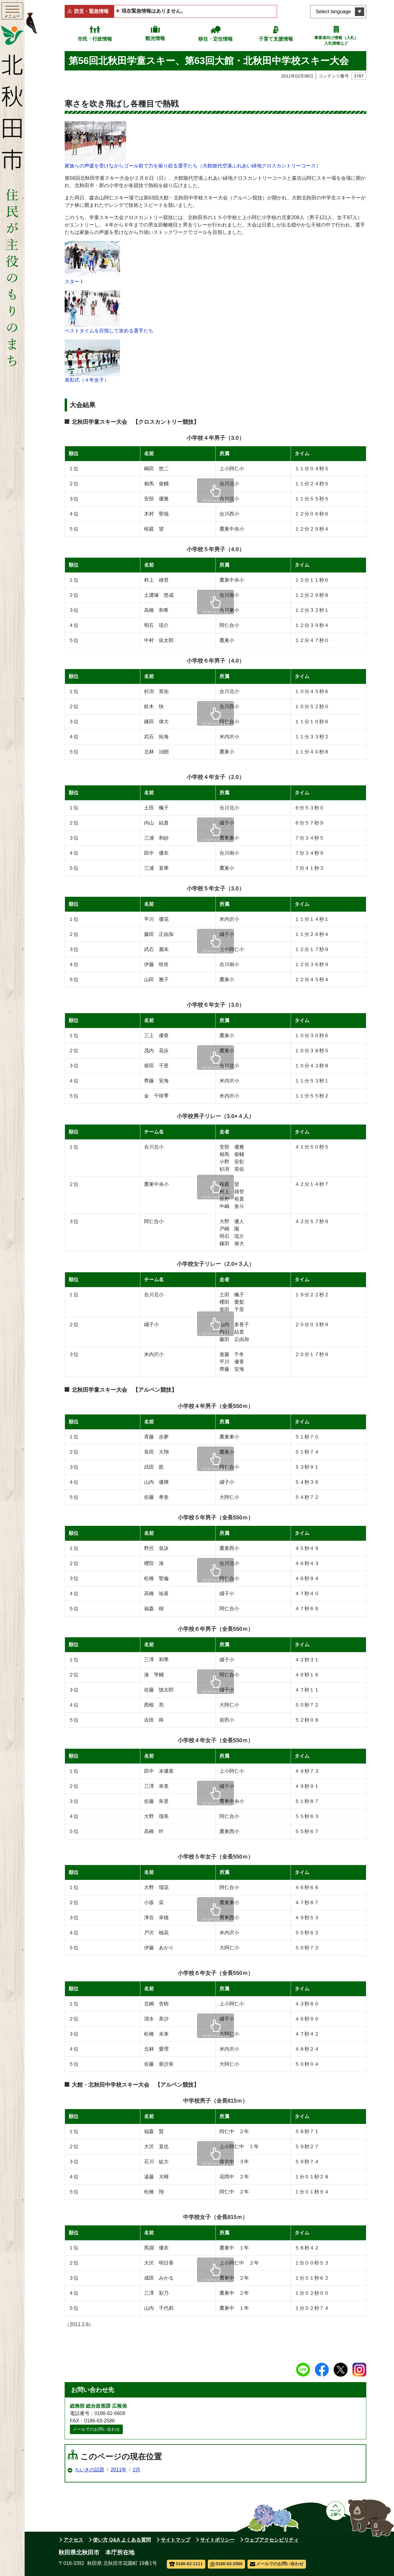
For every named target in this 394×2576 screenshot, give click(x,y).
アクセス (73, 2539)
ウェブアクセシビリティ (271, 2539)
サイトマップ (175, 2539)
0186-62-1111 (186, 2563)
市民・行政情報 (95, 39)
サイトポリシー (217, 2539)
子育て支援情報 (276, 39)
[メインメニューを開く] (12, 12)
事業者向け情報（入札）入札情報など (336, 40)
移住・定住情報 (215, 39)
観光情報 (155, 38)
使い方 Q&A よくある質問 (122, 2539)
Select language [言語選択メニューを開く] (333, 11)
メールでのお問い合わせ (96, 2429)
